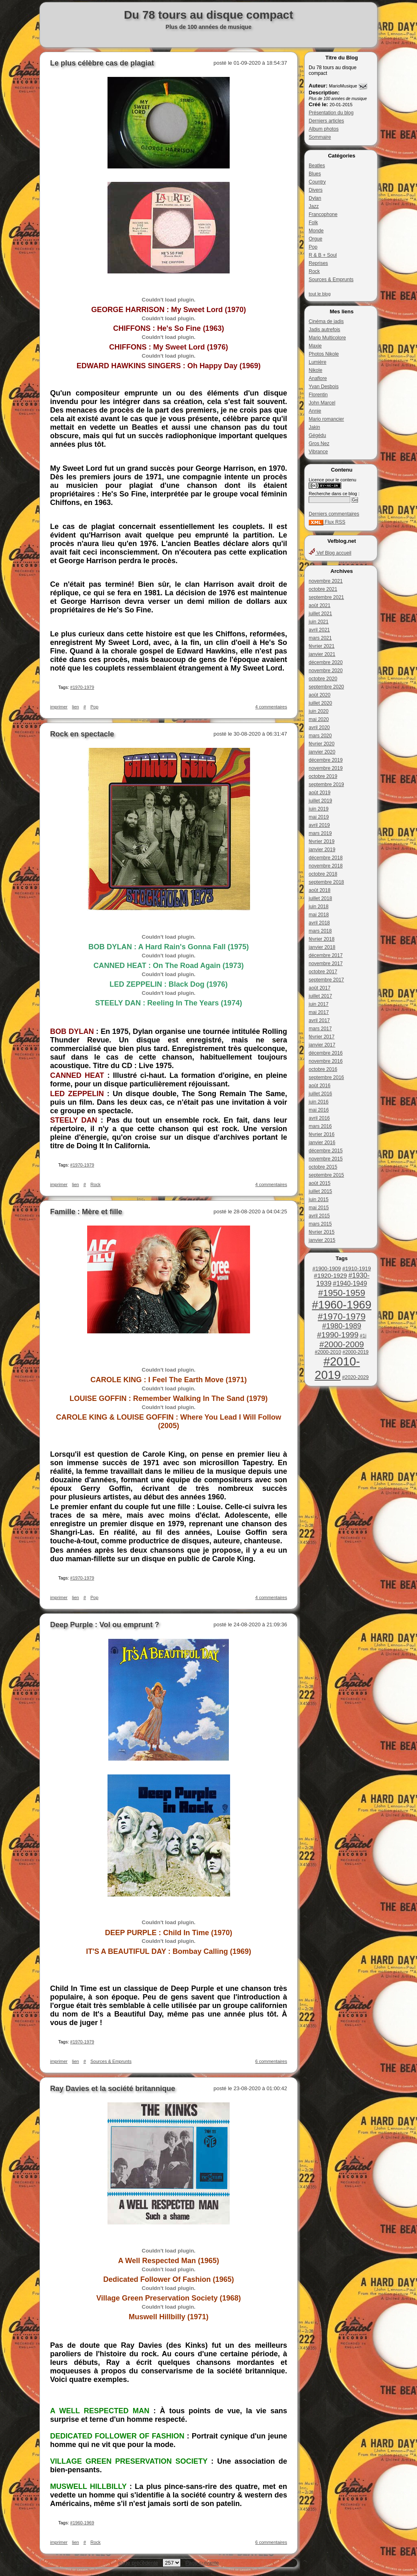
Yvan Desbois (323, 386)
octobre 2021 (323, 589)
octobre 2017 (323, 971)
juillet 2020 (320, 703)
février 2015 (321, 1232)
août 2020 (319, 695)
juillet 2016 (320, 1094)
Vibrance (318, 451)
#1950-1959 (341, 1293)
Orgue (315, 239)
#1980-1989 (341, 1326)
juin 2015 (319, 1199)
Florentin (318, 395)
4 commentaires (271, 706)
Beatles (317, 165)
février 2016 (321, 1134)
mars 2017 (320, 1028)
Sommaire (320, 137)
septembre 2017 (326, 980)
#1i (363, 1336)
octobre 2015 (323, 1167)
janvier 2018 (322, 947)
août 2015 (319, 1183)
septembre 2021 (326, 597)
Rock (314, 271)
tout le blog (320, 293)
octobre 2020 (323, 679)
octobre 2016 (323, 1069)
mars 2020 (320, 735)
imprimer (59, 706)
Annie (315, 411)
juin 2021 (319, 622)
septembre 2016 (326, 1077)
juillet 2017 (320, 996)
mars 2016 (320, 1126)
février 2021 (321, 646)
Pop (313, 247)
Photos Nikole (324, 354)
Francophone (323, 214)
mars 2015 (320, 1224)
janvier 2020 (322, 752)
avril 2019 (319, 825)
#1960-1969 (341, 1304)
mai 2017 (319, 1012)
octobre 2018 (323, 874)
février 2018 (321, 939)
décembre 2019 (325, 760)
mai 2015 (319, 1207)
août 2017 (319, 988)
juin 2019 (319, 809)
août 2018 (319, 890)
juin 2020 (319, 711)
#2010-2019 (337, 1368)
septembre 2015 (326, 1175)
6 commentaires (271, 2061)
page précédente (138, 2563)
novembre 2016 (325, 1061)
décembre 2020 (325, 662)
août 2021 (319, 605)
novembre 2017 (325, 963)
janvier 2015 (322, 1240)
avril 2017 (319, 1020)
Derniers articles (326, 121)
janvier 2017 (322, 1045)
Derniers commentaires (334, 514)
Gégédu (317, 435)
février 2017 (321, 1037)
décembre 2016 (325, 1053)
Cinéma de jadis (326, 321)
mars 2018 (320, 931)
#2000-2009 (341, 1344)
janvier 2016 (322, 1142)
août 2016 (319, 1085)
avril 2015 (319, 1216)
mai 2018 (319, 915)
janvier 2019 (322, 849)
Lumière (317, 362)
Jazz (314, 206)
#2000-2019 (355, 1352)
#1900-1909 (326, 1268)
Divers (316, 190)
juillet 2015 (320, 1191)
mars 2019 (320, 833)
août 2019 (319, 792)
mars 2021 (320, 638)
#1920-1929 (330, 1275)
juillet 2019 (320, 801)
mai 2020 (319, 719)
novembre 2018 (325, 866)
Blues (315, 174)
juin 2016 (319, 1102)
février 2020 (321, 744)
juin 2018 (319, 906)
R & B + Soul (323, 255)
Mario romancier (326, 419)
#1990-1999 (337, 1335)
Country (317, 182)
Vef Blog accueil (330, 553)
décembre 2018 (325, 858)
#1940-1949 (350, 1283)
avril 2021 (319, 630)
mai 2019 (319, 817)
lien (75, 706)
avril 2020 (319, 727)
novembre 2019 (325, 768)
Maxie (315, 346)
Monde (316, 231)
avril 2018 (319, 923)
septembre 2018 (326, 882)
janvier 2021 (322, 654)
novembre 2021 (325, 581)
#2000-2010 (328, 1352)
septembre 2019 (326, 784)
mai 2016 (319, 1110)
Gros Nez (319, 443)
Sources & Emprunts (331, 279)
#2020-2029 (355, 1377)
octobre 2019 (323, 776)
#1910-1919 (356, 1268)
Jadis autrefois (324, 329)
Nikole (315, 370)
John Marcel (322, 403)
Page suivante (202, 2563)
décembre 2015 (325, 1151)
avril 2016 (319, 1118)
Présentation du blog (331, 113)
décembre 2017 (325, 955)
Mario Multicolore (327, 338)
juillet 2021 (320, 613)
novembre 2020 (325, 670)
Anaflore (318, 378)
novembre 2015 (325, 1159)
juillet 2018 (320, 898)
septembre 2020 (326, 687)
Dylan (315, 198)
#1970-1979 (341, 1316)
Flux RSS (327, 522)
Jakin (314, 427)
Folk (313, 222)
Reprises (318, 263)
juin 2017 (319, 1004)
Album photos (323, 129)
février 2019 (321, 841)
